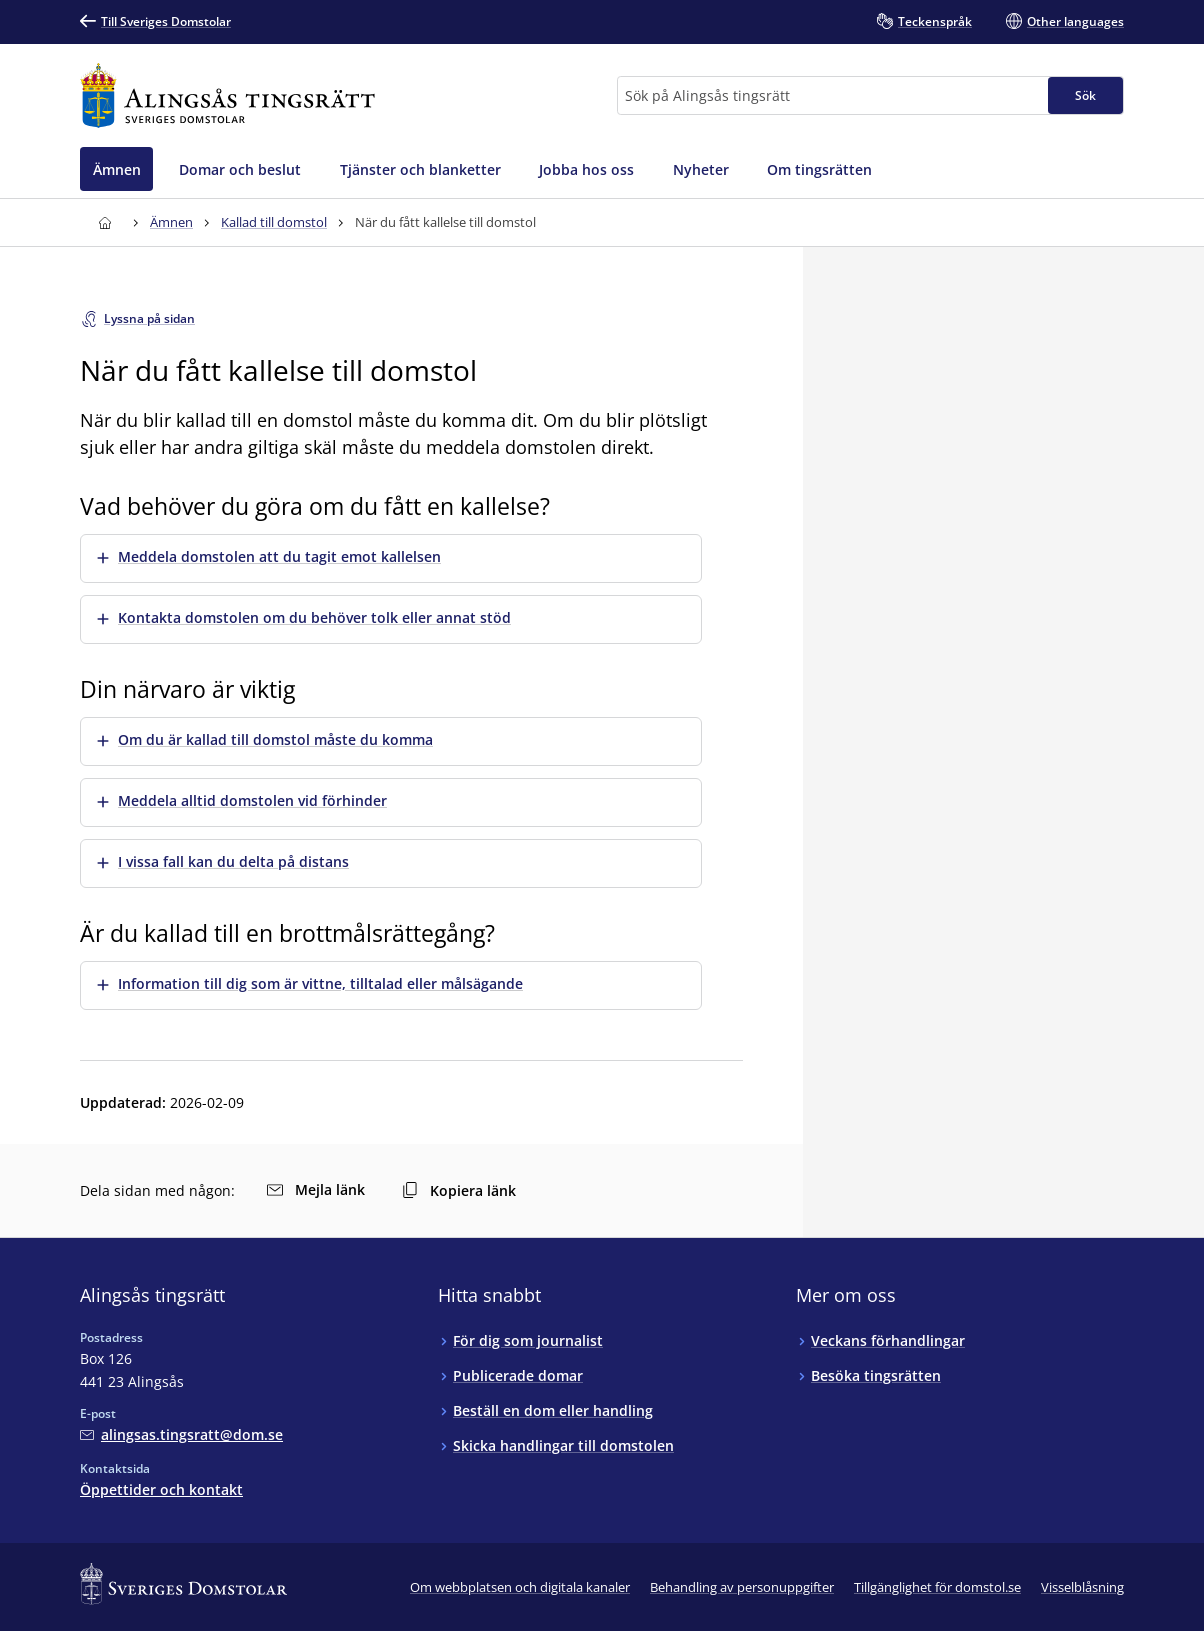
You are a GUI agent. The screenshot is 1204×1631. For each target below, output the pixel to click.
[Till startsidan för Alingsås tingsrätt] (227, 95)
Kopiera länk (459, 1190)
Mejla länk (316, 1189)
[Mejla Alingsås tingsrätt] (181, 1434)
